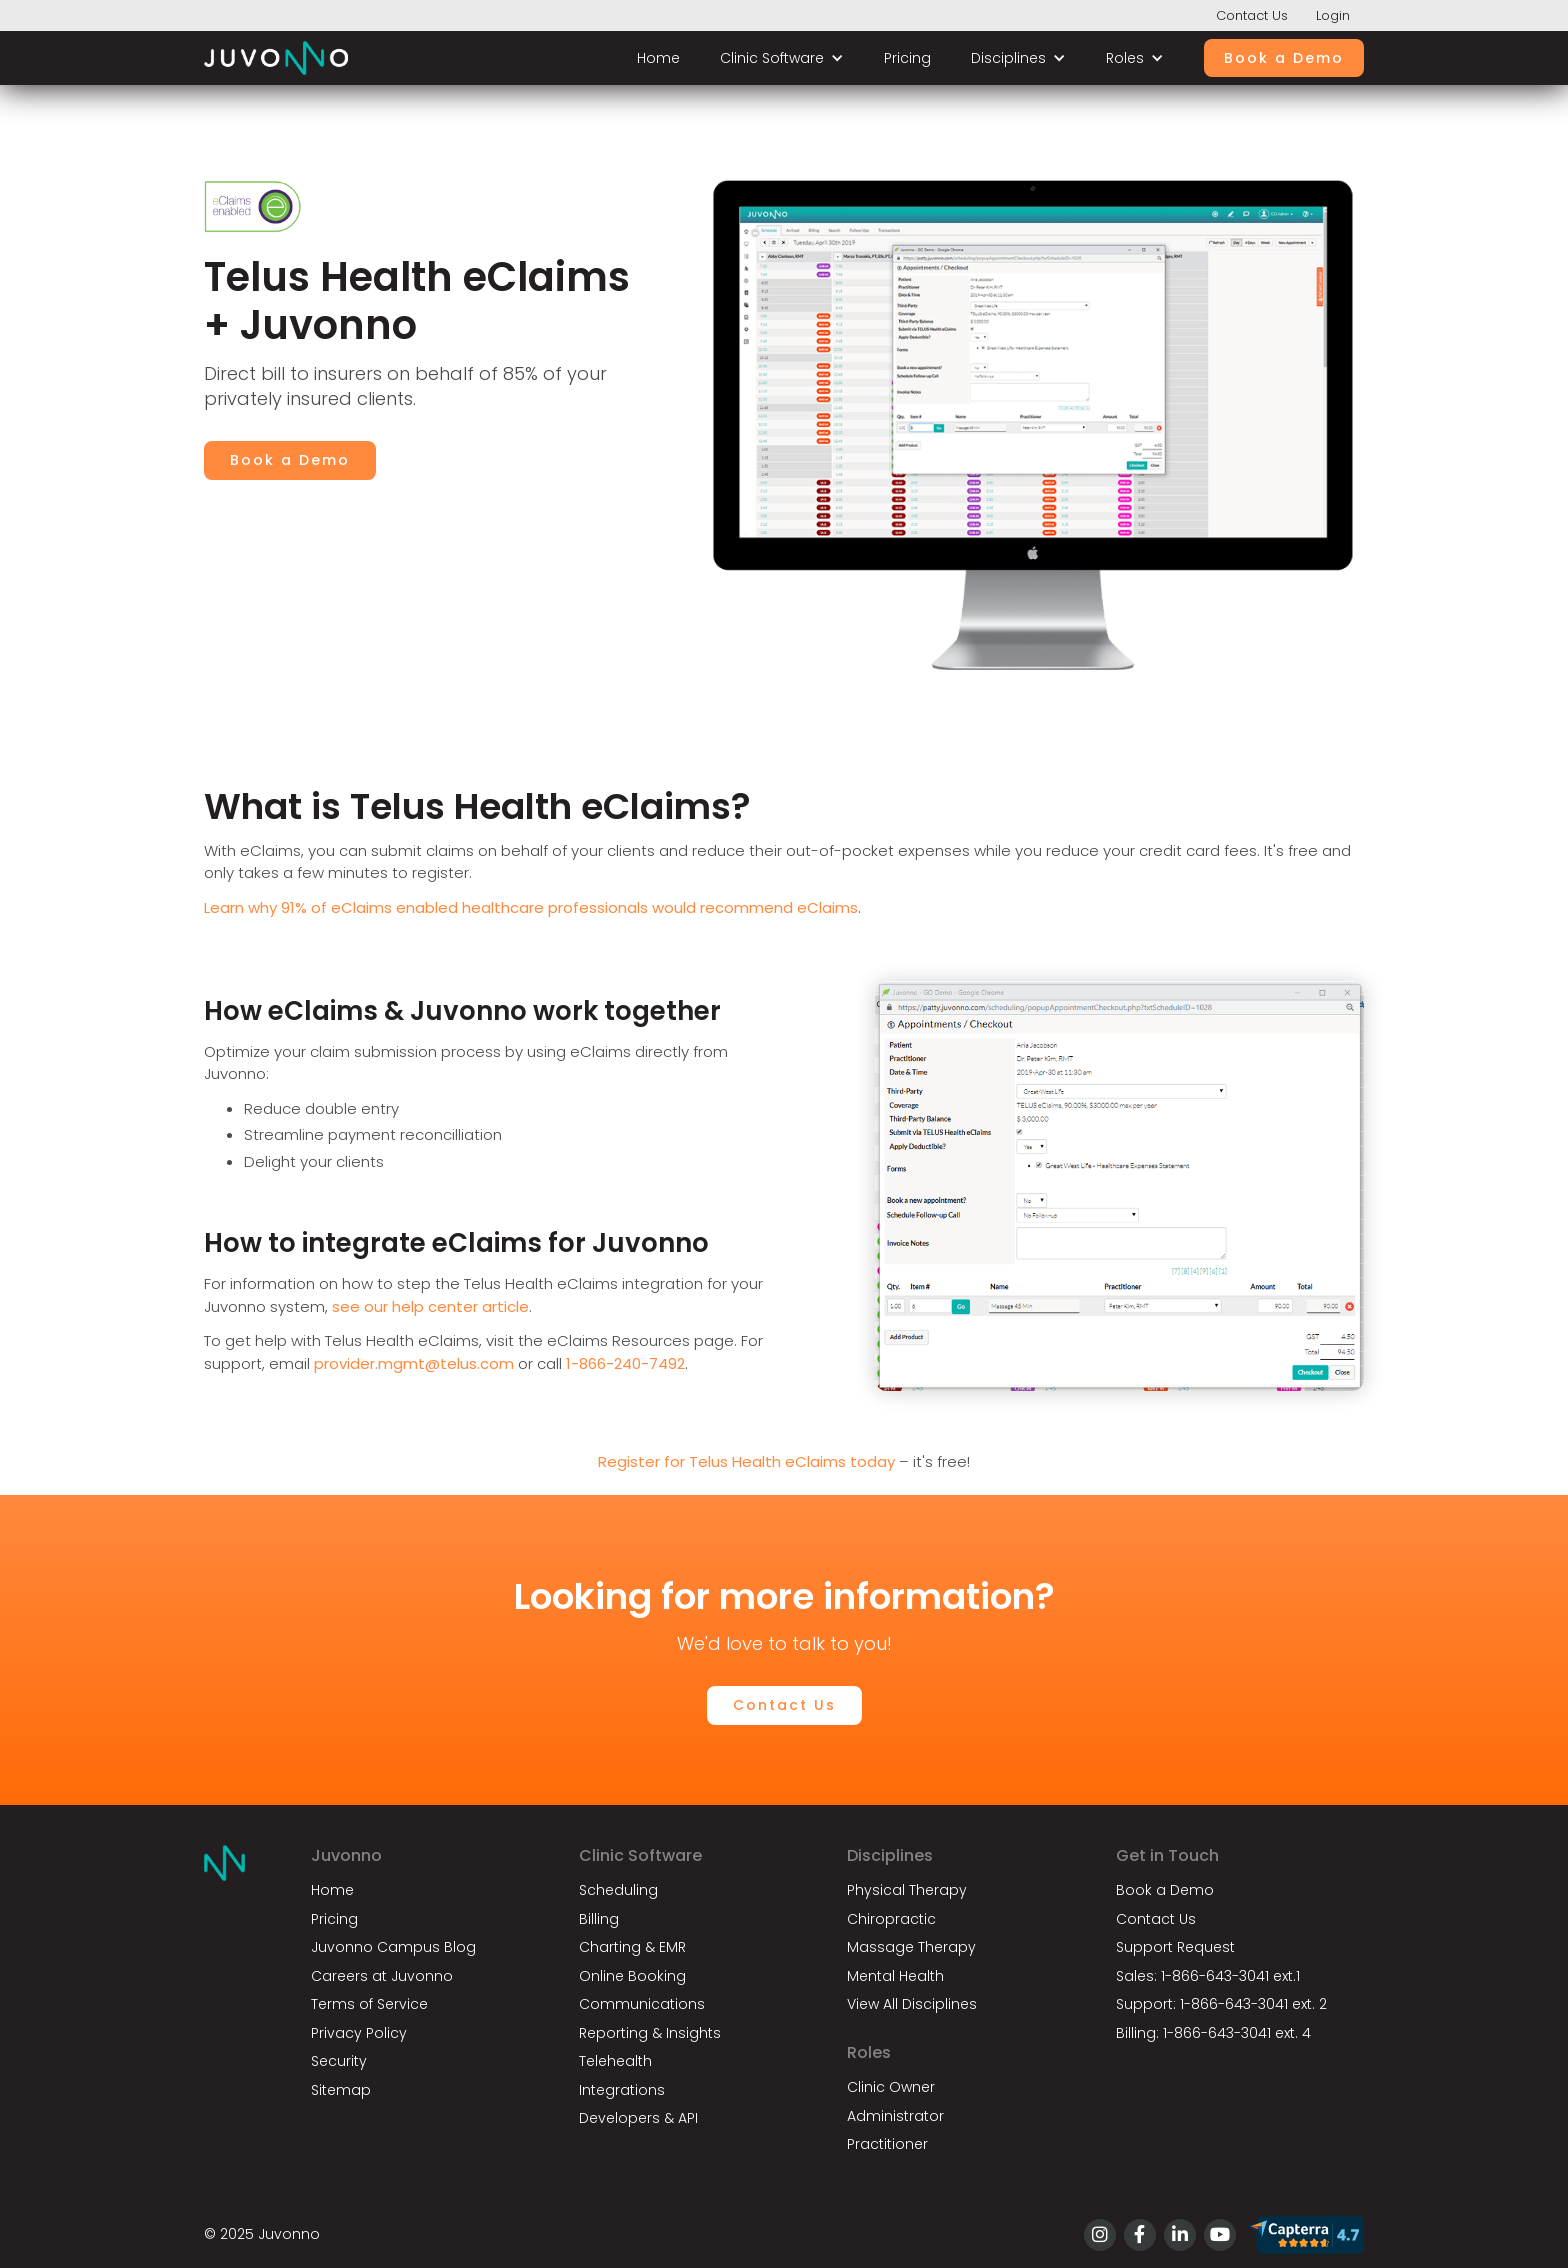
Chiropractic (891, 1919)
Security (339, 2061)
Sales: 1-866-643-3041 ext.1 (1208, 1976)
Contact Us (1252, 15)
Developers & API (638, 2118)
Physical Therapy (907, 1890)
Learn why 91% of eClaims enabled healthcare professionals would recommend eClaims (531, 907)
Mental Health (895, 1976)
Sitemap (341, 2090)
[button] (782, 58)
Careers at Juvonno (382, 1976)
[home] (276, 58)
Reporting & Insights (650, 2033)
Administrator (895, 2116)
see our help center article (430, 1306)
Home (658, 58)
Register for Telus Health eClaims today (746, 1461)
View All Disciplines (912, 2004)
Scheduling (618, 1890)
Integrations (622, 2090)
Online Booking (632, 1976)
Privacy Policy (359, 2033)
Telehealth (615, 2061)
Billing (599, 1919)
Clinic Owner (891, 2087)
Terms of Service (369, 2004)
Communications (642, 2004)
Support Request (1175, 1947)
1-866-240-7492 (625, 1363)
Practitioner (887, 2144)
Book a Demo (1284, 58)
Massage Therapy (911, 1947)
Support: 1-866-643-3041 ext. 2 (1221, 2004)
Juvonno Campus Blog (393, 1947)
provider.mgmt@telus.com (414, 1363)
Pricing (907, 58)
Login (1333, 15)
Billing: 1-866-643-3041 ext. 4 (1213, 2033)
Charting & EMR (632, 1947)
